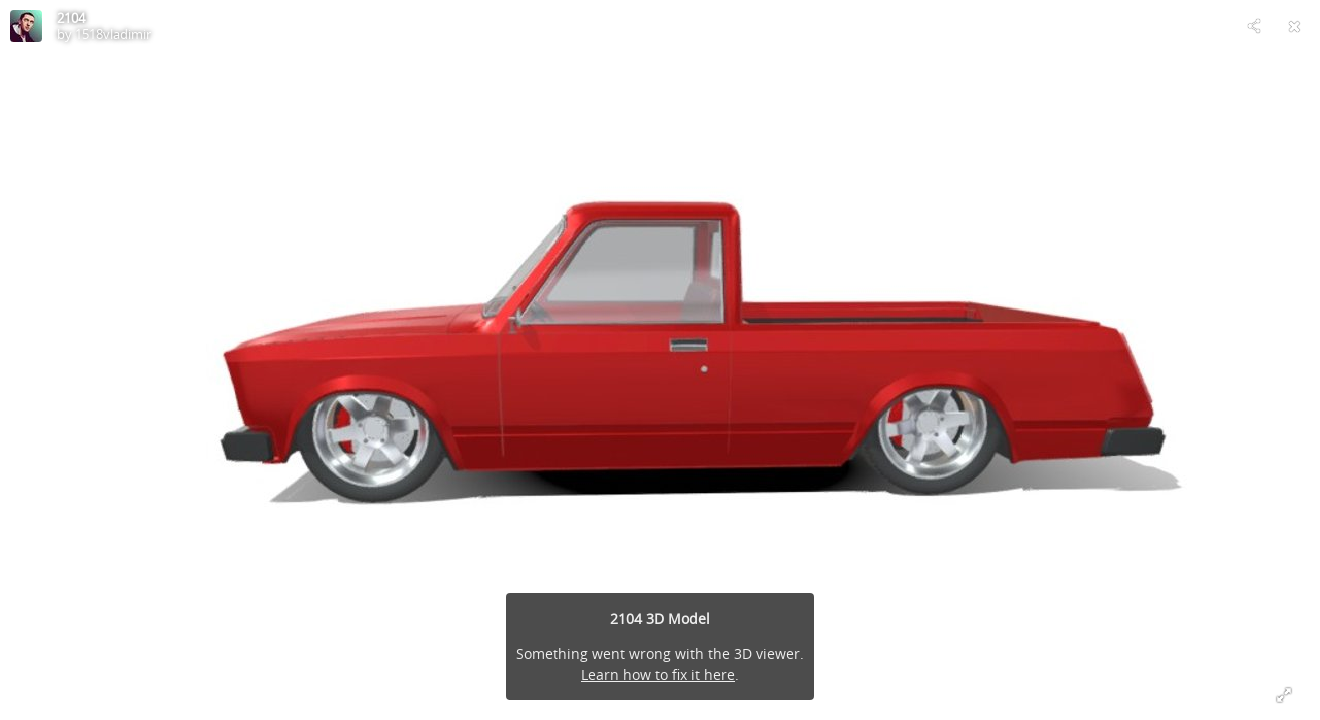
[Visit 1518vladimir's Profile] (26, 26)
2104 (71, 18)
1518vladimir (113, 34)
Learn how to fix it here (658, 674)
